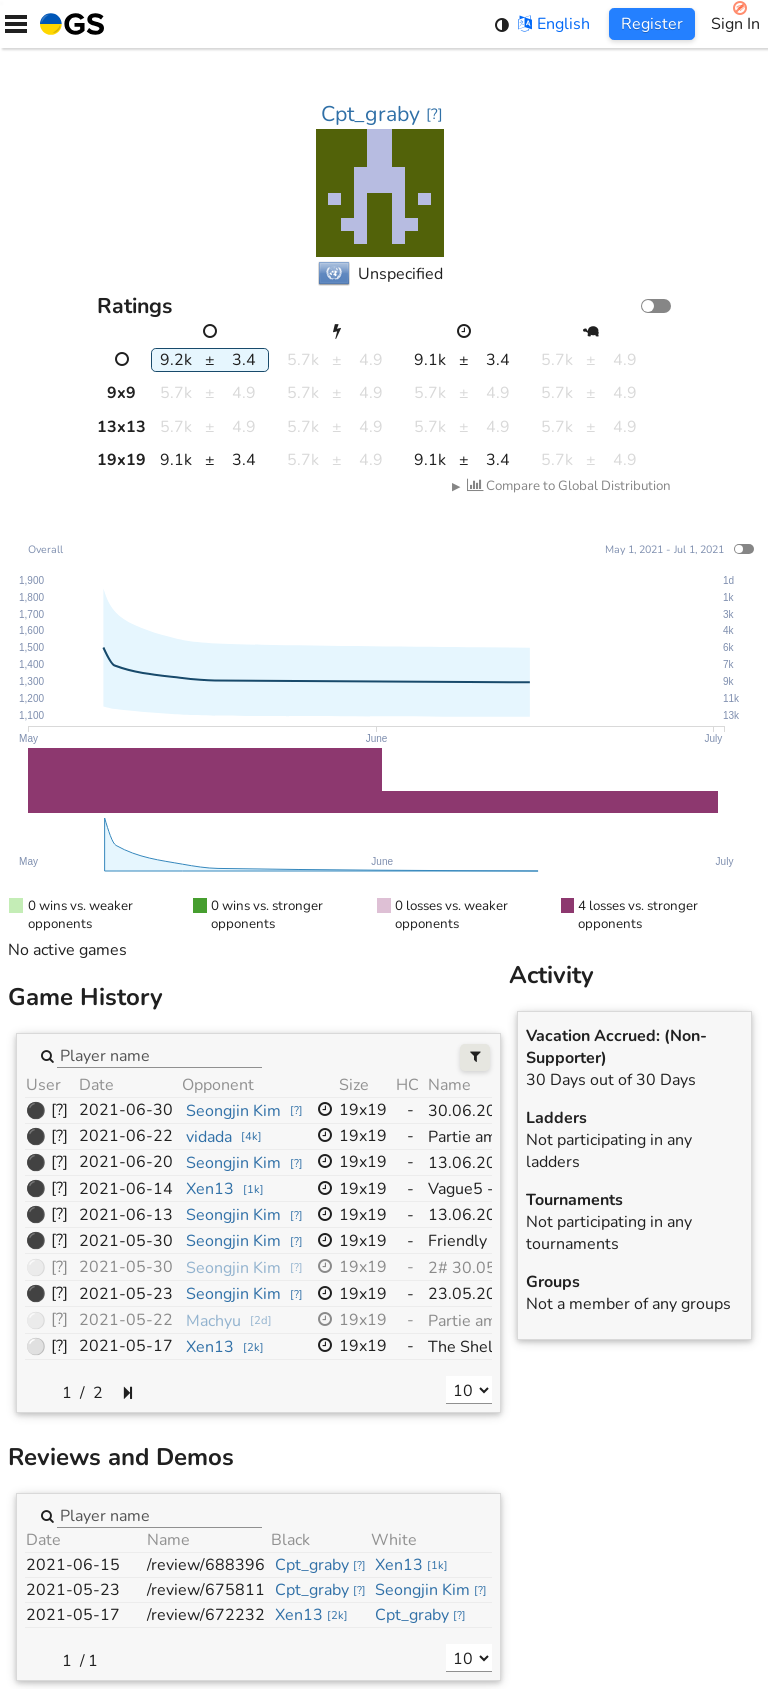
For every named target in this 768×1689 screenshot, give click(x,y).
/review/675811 (206, 1590)
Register (652, 24)
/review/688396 (206, 1565)
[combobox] (159, 1055)
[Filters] (475, 1057)
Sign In (735, 24)
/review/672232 (206, 1615)
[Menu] (16, 24)
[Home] (68, 24)
